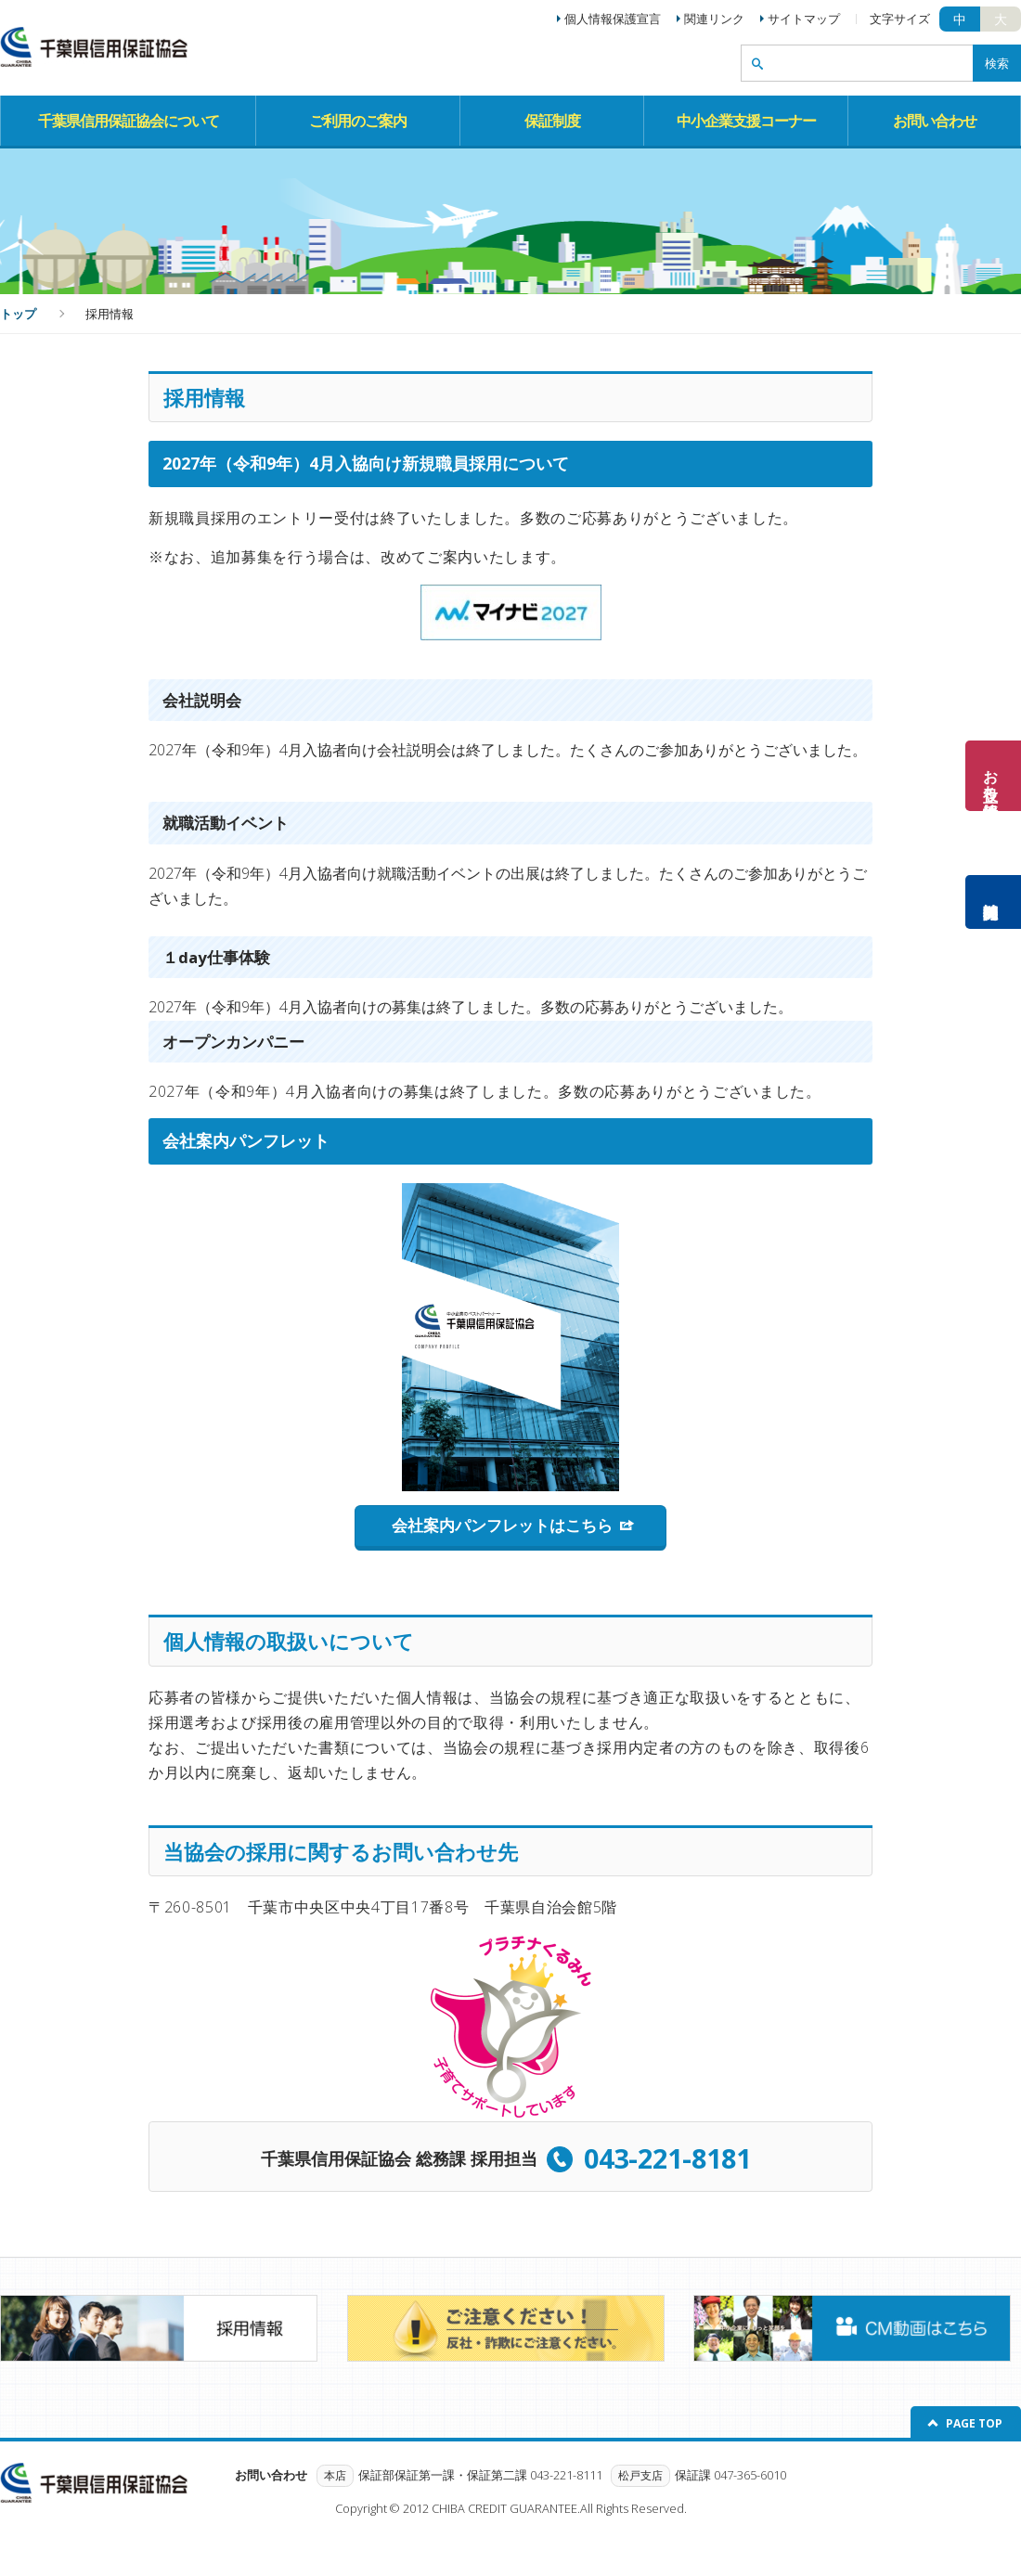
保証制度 (552, 120)
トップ (18, 313)
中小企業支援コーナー (746, 120)
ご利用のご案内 (358, 120)
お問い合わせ (934, 120)
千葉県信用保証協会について (128, 120)
